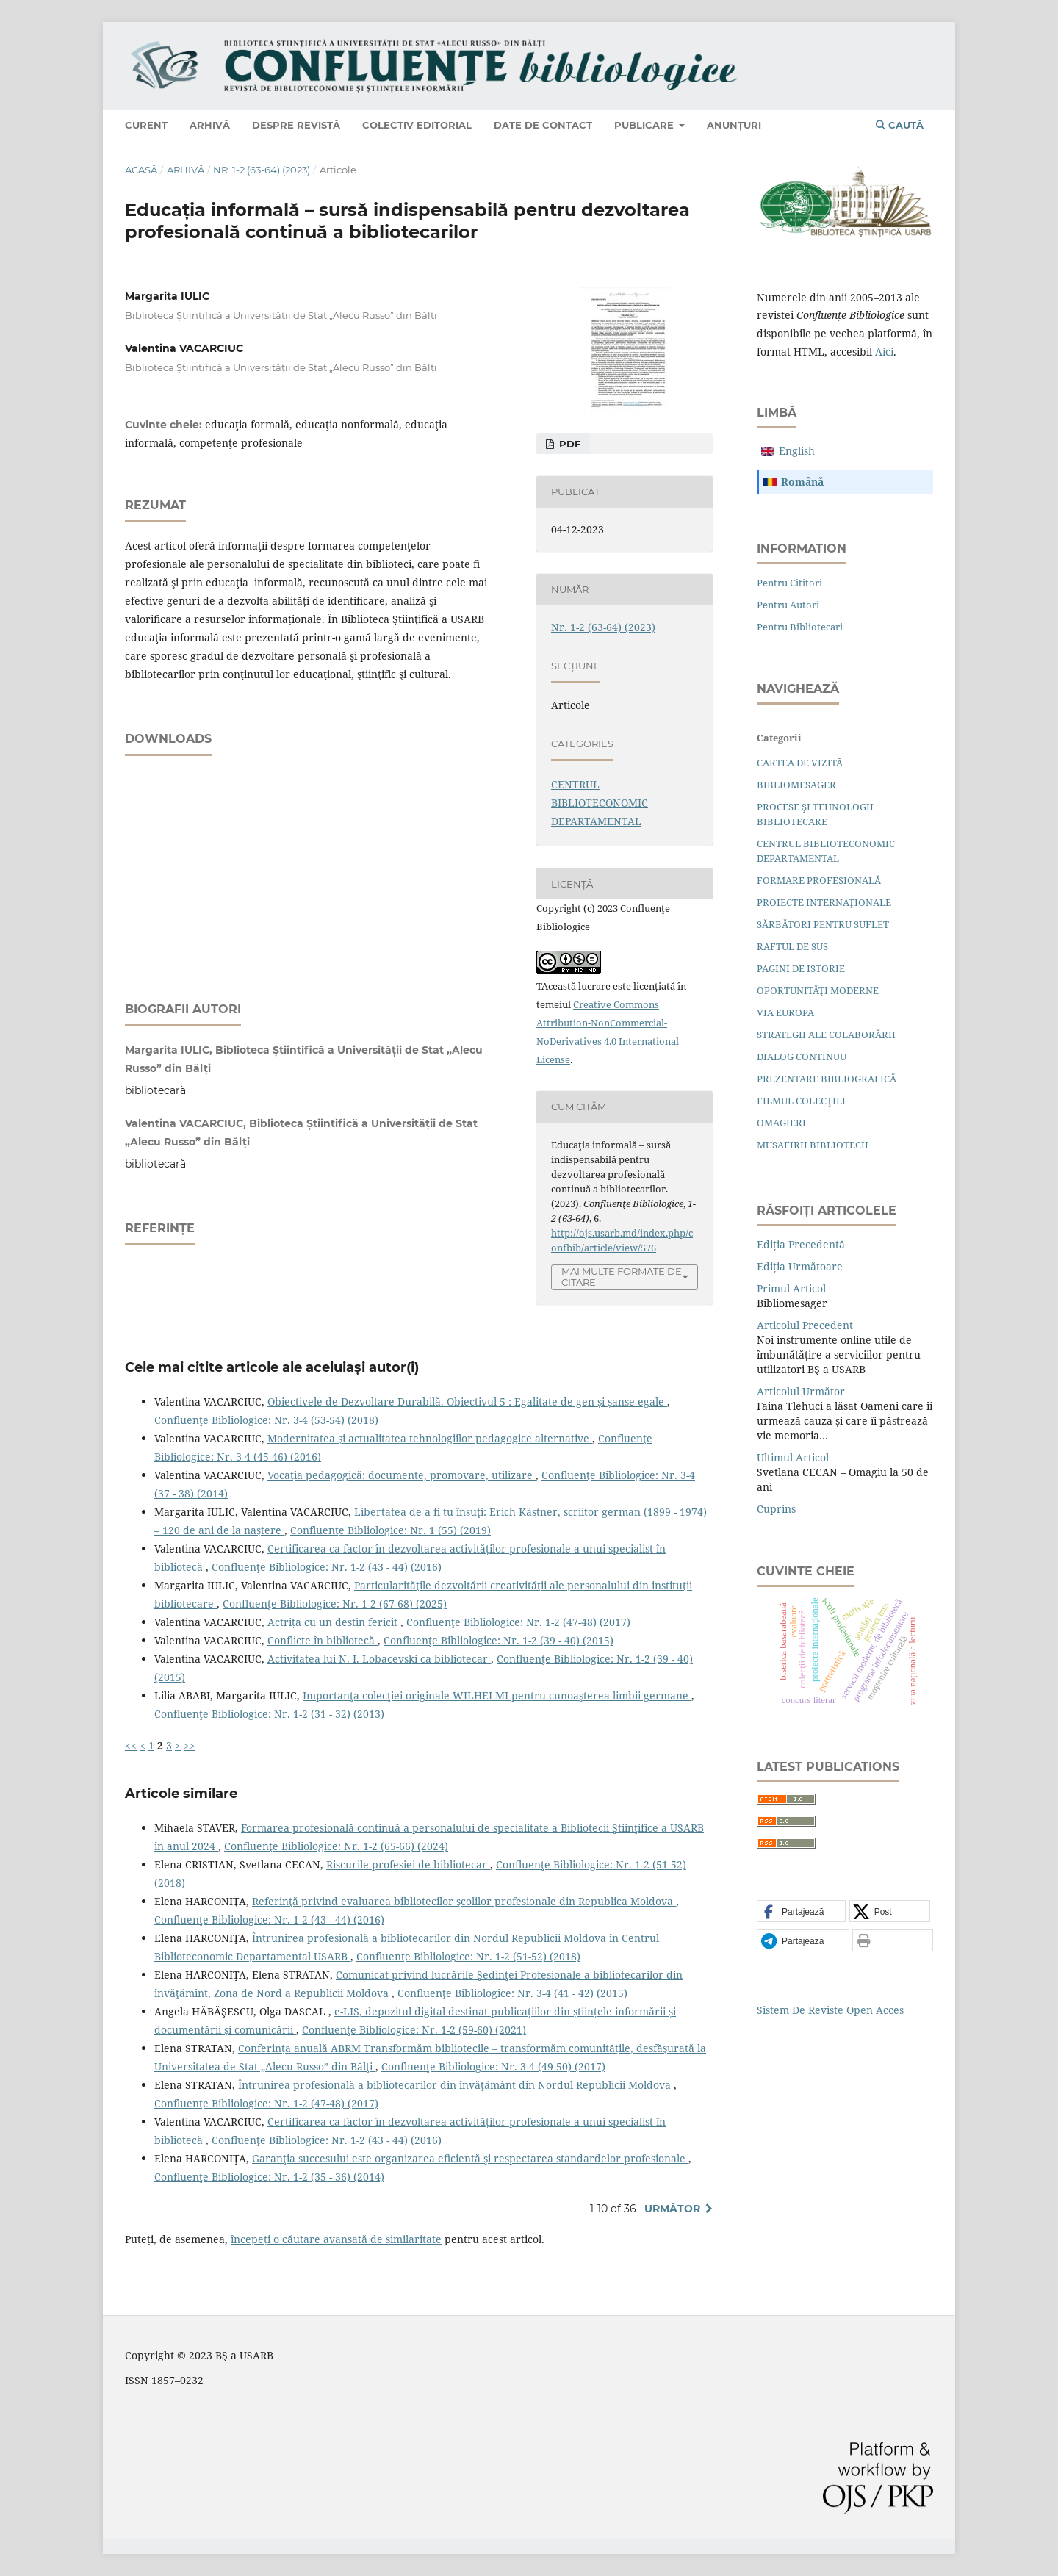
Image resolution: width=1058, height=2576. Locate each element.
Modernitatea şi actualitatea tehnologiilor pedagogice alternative (429, 1438)
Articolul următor (801, 1391)
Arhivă (210, 125)
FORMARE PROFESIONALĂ (819, 880)
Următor (672, 2208)
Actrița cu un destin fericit (333, 1622)
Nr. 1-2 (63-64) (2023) (261, 170)
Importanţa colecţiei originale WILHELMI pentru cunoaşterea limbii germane (497, 1695)
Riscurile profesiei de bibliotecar (408, 1864)
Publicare (645, 125)
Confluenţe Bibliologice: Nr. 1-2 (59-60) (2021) (414, 2030)
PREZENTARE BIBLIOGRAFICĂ (826, 1078)
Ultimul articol (793, 1457)
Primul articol (791, 1288)
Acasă (141, 170)
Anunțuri (734, 125)
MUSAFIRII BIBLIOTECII (812, 1144)
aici (884, 352)
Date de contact (543, 125)
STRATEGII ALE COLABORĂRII (826, 1034)
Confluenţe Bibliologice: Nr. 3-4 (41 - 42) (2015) (512, 1993)
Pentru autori (788, 604)
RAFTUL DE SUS (792, 946)
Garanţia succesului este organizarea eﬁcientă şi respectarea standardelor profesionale (470, 2158)
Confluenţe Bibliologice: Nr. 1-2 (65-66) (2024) (336, 1846)
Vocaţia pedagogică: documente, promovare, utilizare (401, 1475)
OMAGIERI (781, 1122)
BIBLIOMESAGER (796, 784)
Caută (900, 125)
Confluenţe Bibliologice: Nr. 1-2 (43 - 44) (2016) (327, 1567)
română (802, 482)
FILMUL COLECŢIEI (801, 1100)
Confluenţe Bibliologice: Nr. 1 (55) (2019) (390, 1530)
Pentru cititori (789, 582)
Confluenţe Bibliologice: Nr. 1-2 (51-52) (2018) (468, 1956)
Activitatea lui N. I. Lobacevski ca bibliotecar (379, 1659)
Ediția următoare (800, 1266)
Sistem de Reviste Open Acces (830, 2010)
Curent (146, 125)
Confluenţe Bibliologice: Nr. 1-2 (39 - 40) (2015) (498, 1640)
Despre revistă (296, 125)
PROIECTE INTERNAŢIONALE (824, 902)
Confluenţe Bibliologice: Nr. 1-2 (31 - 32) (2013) (269, 1714)
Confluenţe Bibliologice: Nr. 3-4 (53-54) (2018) (266, 1420)
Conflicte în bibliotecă (322, 1640)
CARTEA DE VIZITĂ (800, 762)
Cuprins (776, 1509)
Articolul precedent (805, 1325)
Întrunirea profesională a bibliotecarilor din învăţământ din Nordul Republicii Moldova (456, 2085)
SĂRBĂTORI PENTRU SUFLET (823, 924)
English (797, 451)
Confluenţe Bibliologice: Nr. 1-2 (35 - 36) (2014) (269, 2177)
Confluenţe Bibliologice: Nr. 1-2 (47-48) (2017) (518, 1622)
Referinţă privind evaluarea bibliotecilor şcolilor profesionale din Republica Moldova (464, 1901)
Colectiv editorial (417, 125)
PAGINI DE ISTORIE (801, 968)
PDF (568, 444)
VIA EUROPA (785, 1012)
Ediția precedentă (801, 1244)
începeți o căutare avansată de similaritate (336, 2239)
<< (131, 1745)
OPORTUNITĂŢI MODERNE (818, 990)
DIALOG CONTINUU (801, 1056)
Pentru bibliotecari (800, 626)
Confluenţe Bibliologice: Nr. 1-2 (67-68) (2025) (335, 1604)
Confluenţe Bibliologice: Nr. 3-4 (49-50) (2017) (493, 2066)
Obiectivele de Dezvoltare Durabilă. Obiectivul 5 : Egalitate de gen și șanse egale (467, 1401)
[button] (801, 1912)
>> (189, 1745)
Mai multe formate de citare (621, 1276)
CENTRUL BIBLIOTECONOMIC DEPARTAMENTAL (599, 802)
